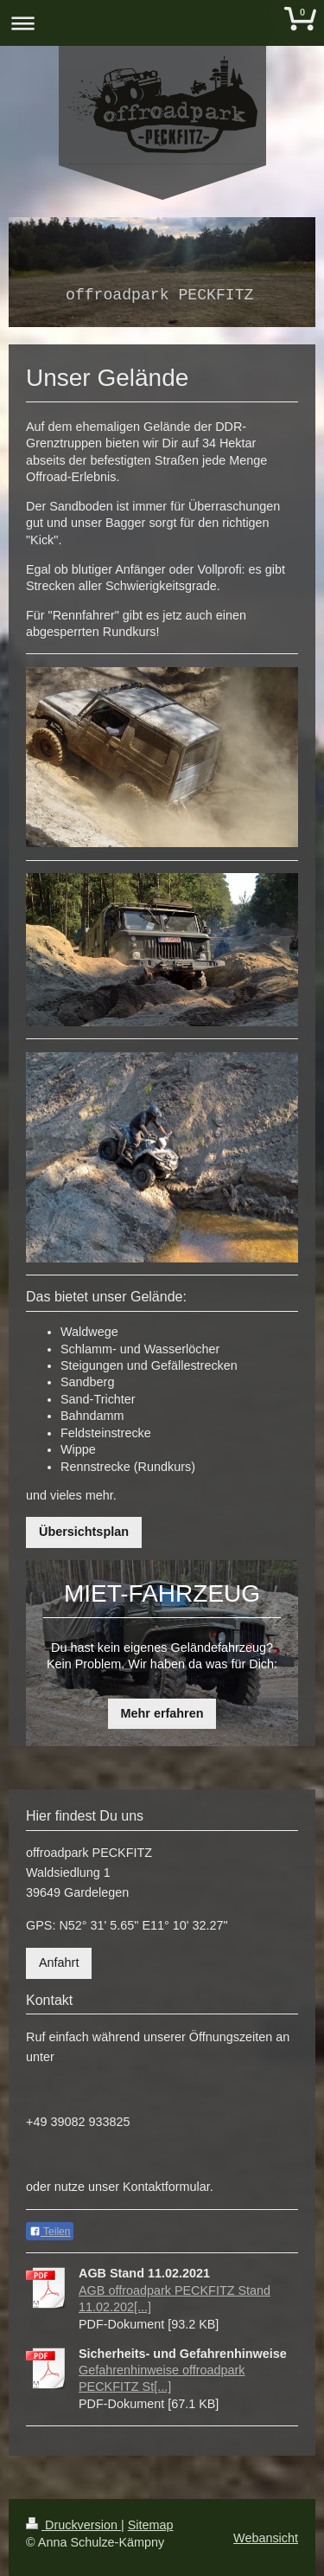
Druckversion (73, 2525)
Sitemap (151, 2525)
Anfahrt (59, 1962)
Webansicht (265, 2538)
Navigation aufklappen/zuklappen (162, 23)
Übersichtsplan (84, 1532)
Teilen (49, 2232)
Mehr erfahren (162, 1713)
